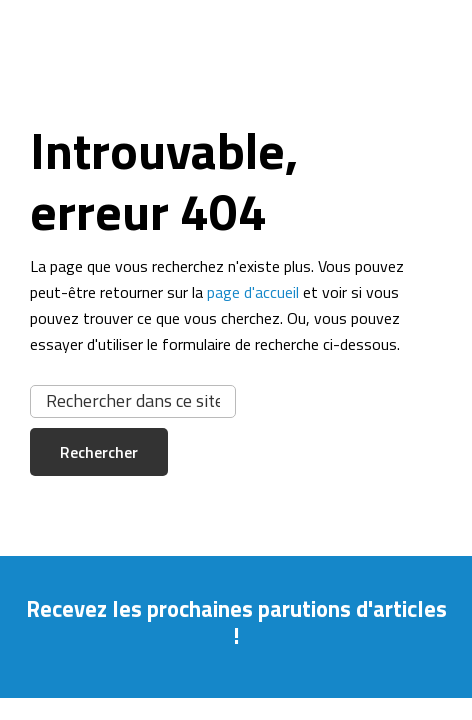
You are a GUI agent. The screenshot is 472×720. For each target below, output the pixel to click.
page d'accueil (253, 292)
